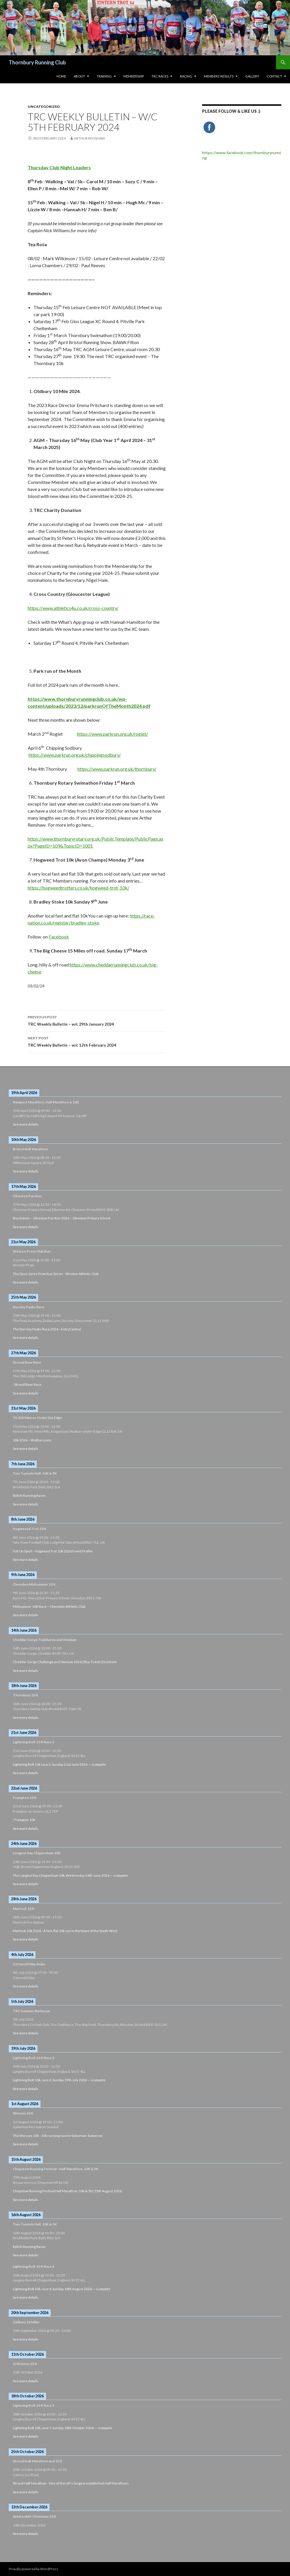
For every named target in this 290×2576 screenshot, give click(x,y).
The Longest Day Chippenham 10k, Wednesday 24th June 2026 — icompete (70, 1875)
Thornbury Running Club (37, 62)
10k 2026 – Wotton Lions (32, 1440)
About (79, 76)
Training (104, 76)
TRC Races (159, 76)
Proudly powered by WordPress (33, 2569)
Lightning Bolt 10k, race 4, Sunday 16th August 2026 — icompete (61, 2289)
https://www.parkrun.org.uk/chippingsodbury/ (75, 755)
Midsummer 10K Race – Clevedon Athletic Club (49, 1606)
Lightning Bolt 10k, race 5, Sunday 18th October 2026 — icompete (62, 2428)
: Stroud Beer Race (27, 1384)
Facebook (59, 936)
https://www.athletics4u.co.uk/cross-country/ (73, 608)
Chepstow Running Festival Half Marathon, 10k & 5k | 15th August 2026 (67, 2191)
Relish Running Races (29, 1495)
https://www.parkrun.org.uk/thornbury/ (116, 769)
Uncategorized (44, 106)
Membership (133, 76)
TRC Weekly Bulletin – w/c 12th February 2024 (97, 1041)
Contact (274, 76)
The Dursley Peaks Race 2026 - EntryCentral (47, 1329)
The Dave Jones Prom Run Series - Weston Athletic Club (55, 1274)
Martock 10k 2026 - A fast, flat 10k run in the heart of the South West (65, 1931)
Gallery (252, 76)
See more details (25, 1124)
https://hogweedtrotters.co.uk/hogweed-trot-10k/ (78, 887)
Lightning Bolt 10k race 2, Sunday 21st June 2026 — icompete (59, 1764)
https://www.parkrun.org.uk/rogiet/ (112, 734)
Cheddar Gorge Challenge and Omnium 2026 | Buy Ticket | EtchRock (65, 1662)
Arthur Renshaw (89, 138)
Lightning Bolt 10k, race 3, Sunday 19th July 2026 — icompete (59, 2080)
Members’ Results (219, 76)
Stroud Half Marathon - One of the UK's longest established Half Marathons (71, 2483)
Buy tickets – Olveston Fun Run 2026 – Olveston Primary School (61, 1218)
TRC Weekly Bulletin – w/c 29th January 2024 (97, 1020)
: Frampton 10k (24, 1820)
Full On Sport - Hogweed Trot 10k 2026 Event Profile (53, 1551)
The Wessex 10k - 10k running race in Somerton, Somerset (57, 2135)
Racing (186, 76)
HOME (61, 76)
